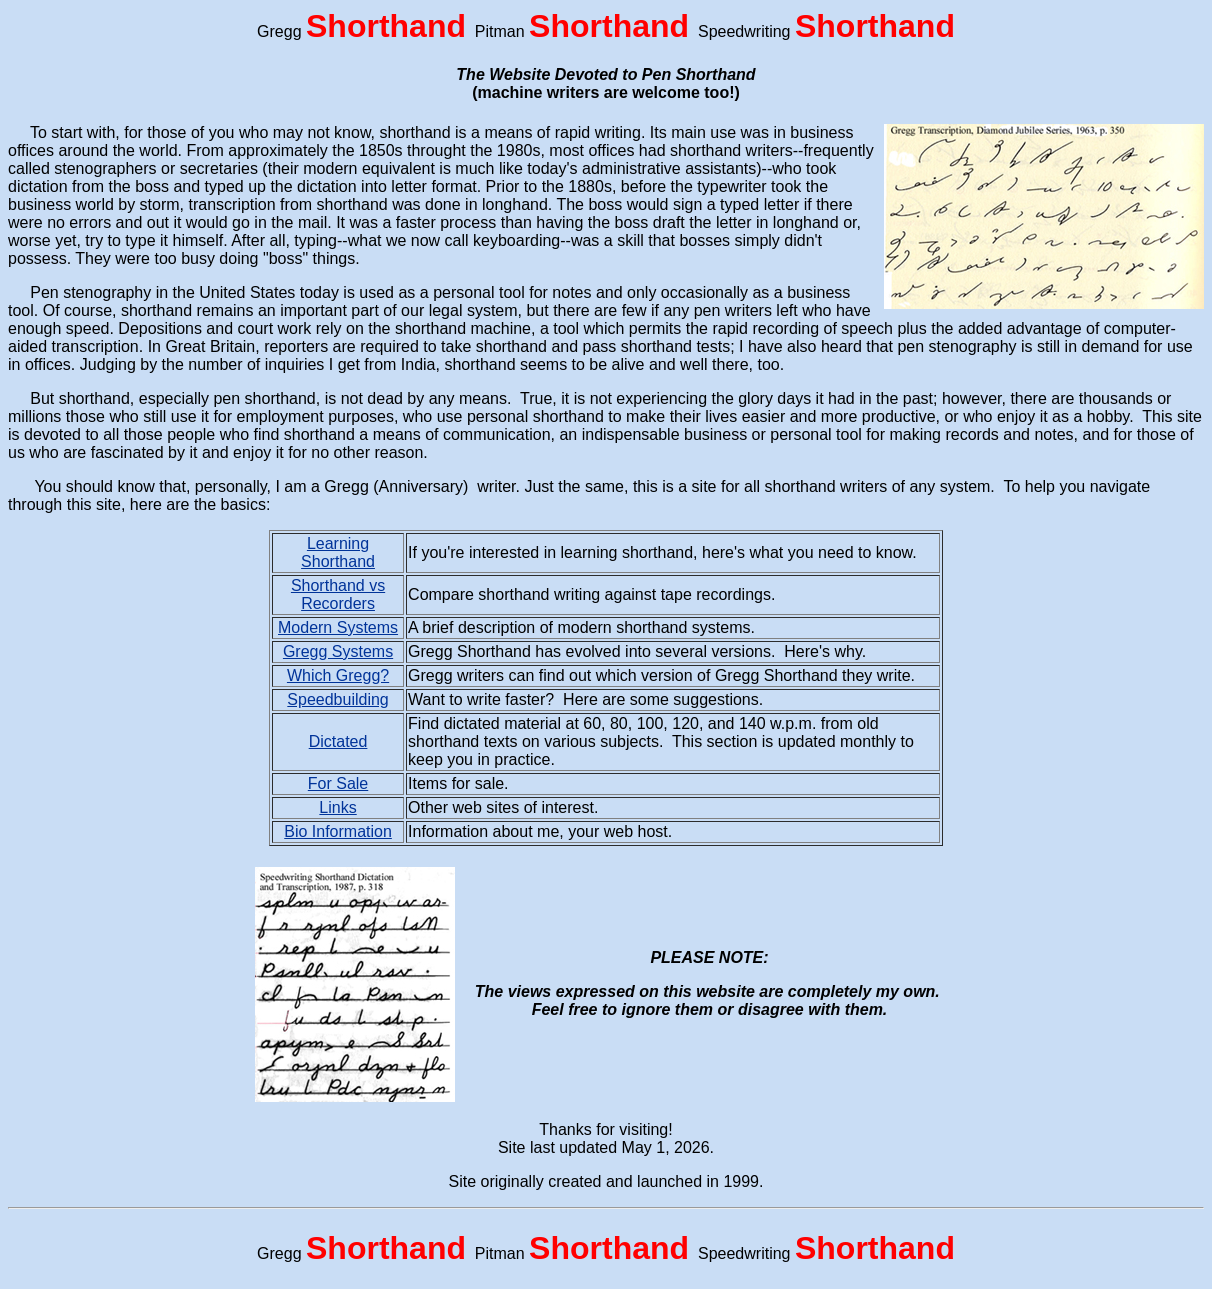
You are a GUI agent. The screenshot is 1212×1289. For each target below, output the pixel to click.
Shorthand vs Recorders (338, 594)
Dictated (338, 741)
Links (337, 807)
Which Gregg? (338, 675)
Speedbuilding (337, 699)
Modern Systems (338, 627)
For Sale (338, 783)
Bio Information (338, 831)
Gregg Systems (338, 651)
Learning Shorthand (338, 552)
